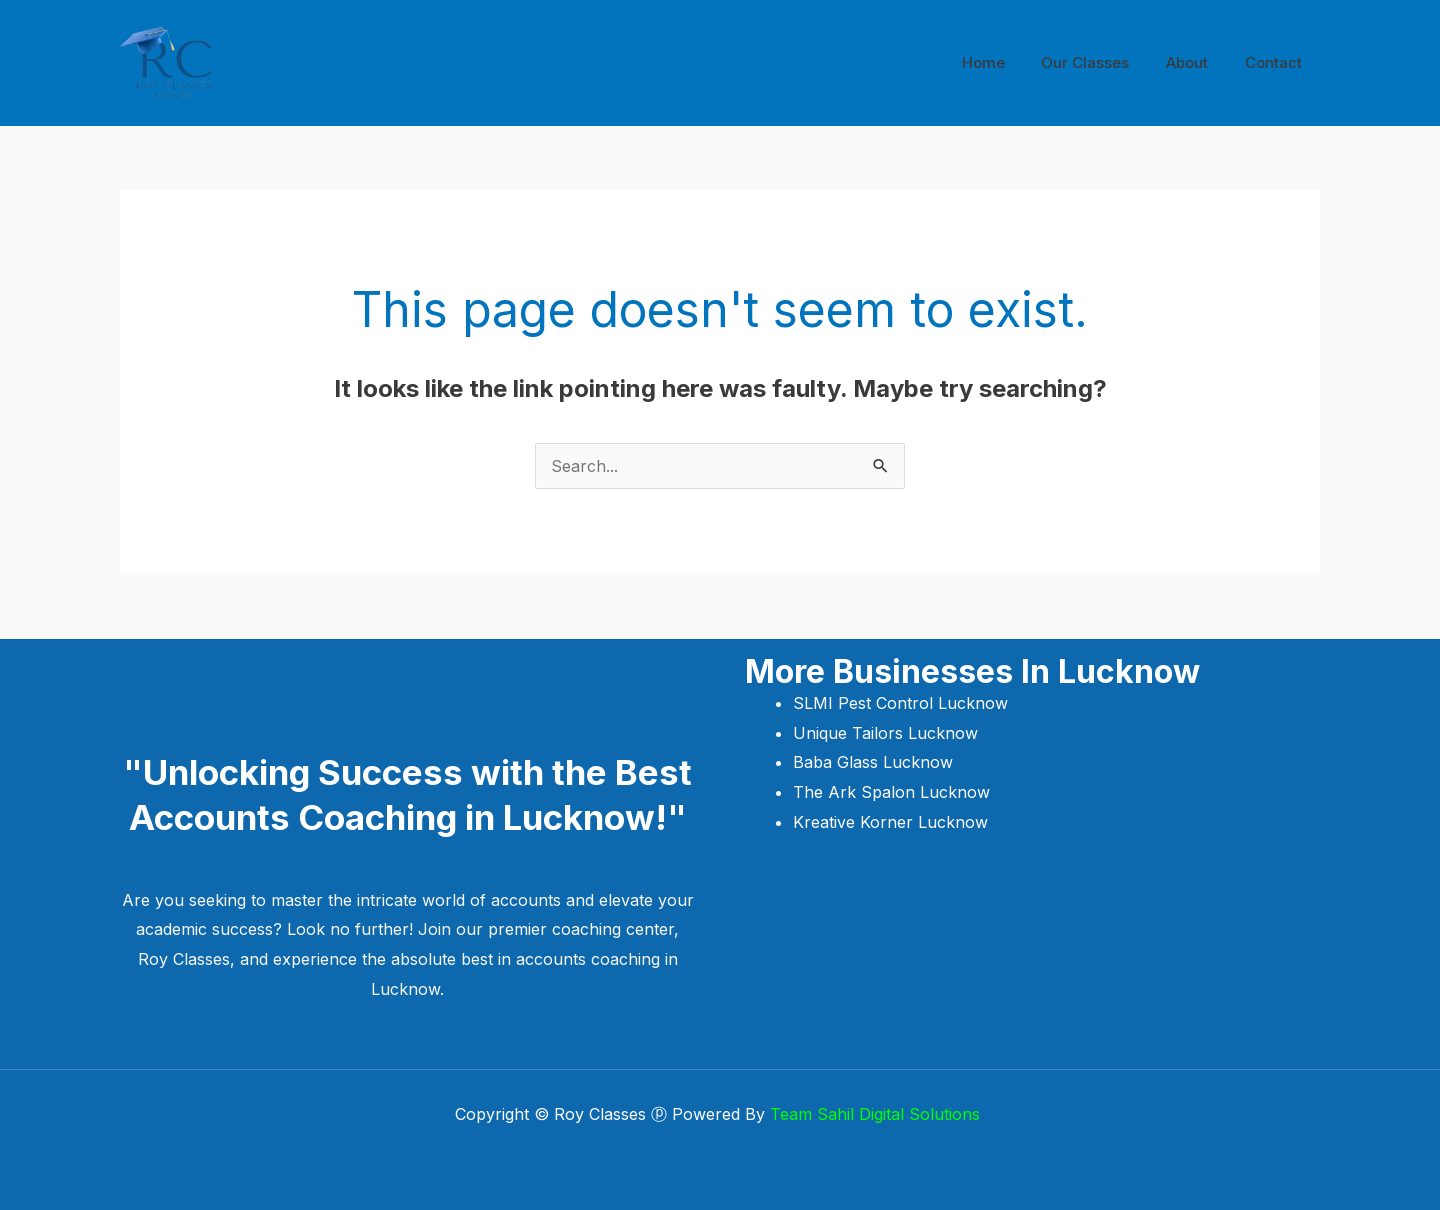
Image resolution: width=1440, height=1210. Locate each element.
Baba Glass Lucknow (873, 762)
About (1197, 62)
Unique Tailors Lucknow (888, 733)
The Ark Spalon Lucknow (891, 792)
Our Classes (1102, 62)
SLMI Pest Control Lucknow (903, 703)
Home (1006, 62)
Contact (1276, 62)
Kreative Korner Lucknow (890, 822)
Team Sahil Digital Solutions (877, 1114)
